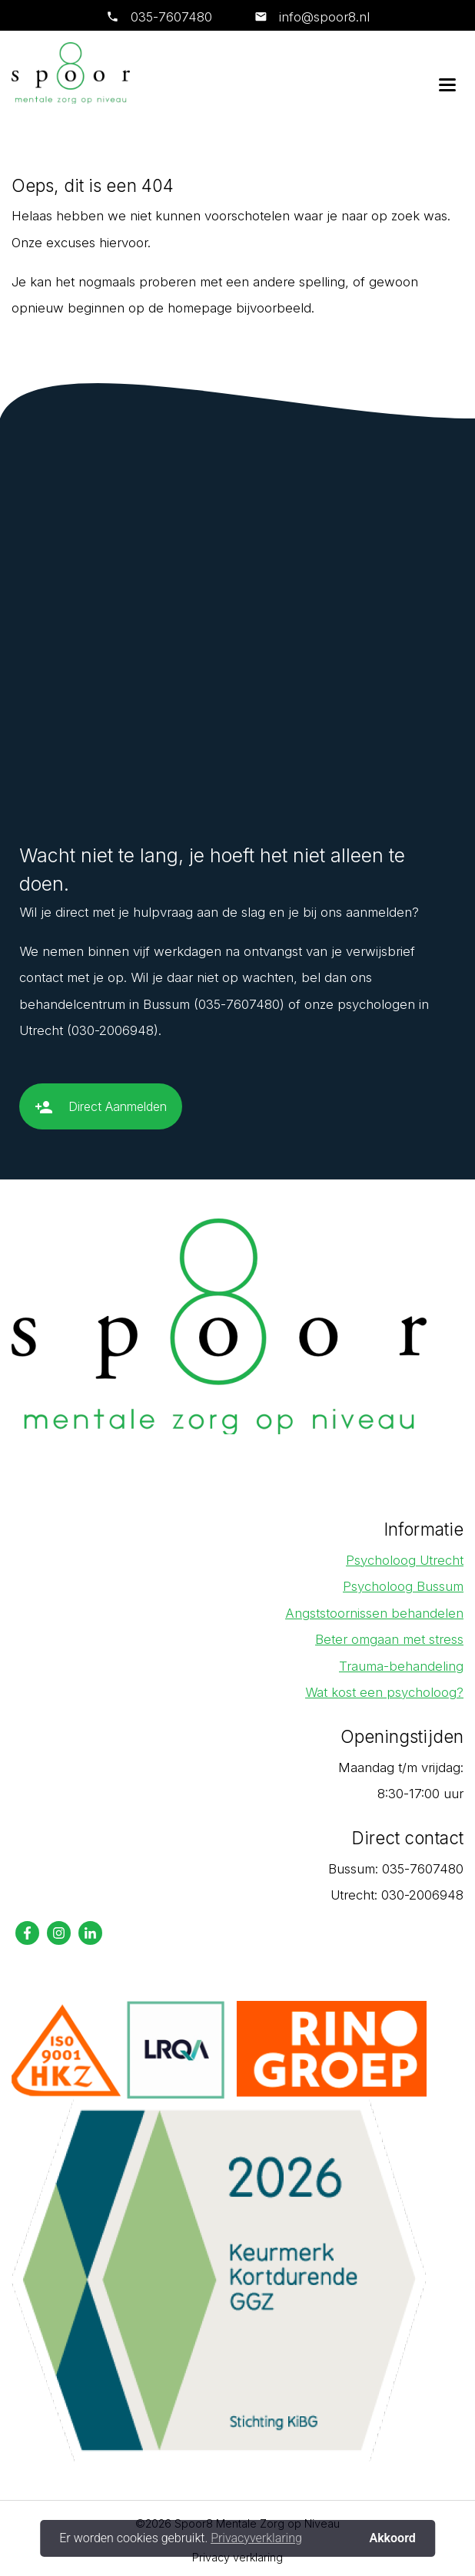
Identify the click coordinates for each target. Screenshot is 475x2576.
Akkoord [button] (392, 2538)
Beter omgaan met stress (389, 1639)
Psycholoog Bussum (403, 1586)
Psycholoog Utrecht (404, 1560)
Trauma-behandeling (401, 1666)
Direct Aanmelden (101, 1112)
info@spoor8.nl (322, 17)
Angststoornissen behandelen (374, 1613)
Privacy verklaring (237, 2557)
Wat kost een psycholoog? (384, 1692)
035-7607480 (171, 17)
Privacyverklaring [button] (256, 2538)
